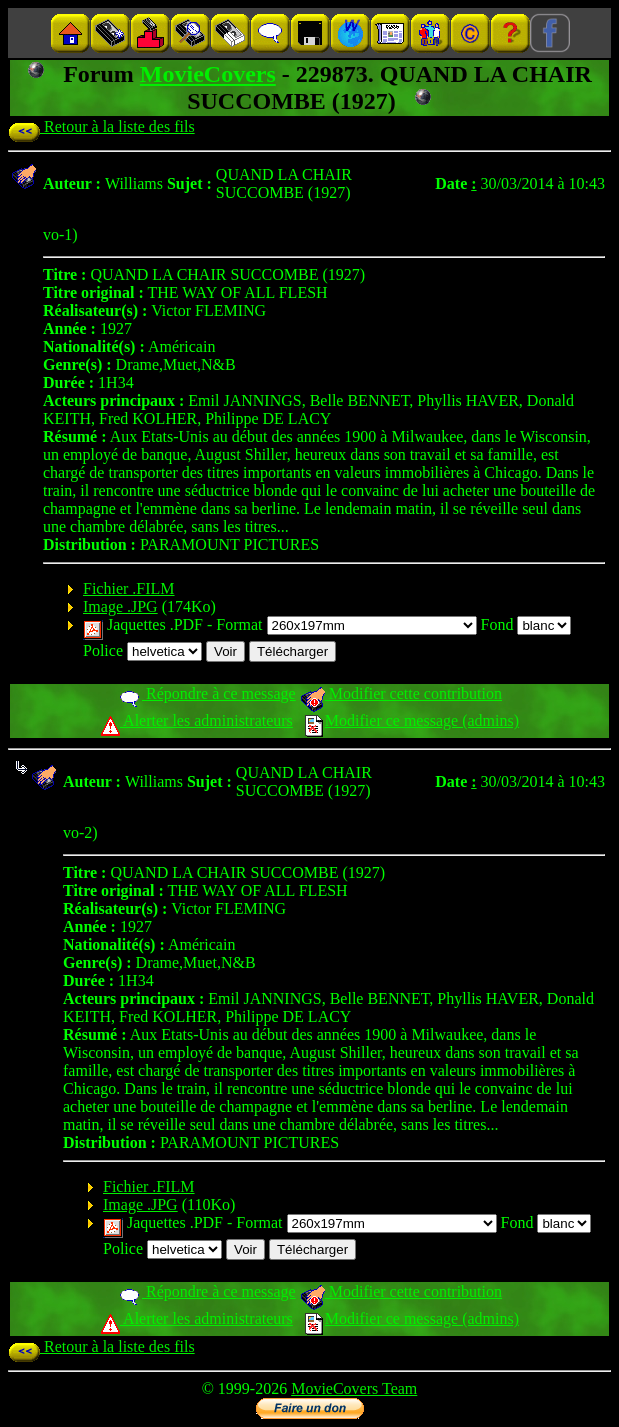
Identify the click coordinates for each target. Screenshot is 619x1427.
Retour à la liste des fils (101, 126)
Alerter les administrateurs (196, 720)
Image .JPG (120, 606)
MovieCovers (208, 74)
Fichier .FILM (129, 588)
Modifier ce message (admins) (412, 720)
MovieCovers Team (354, 1388)
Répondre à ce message (206, 693)
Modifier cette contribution (401, 693)
